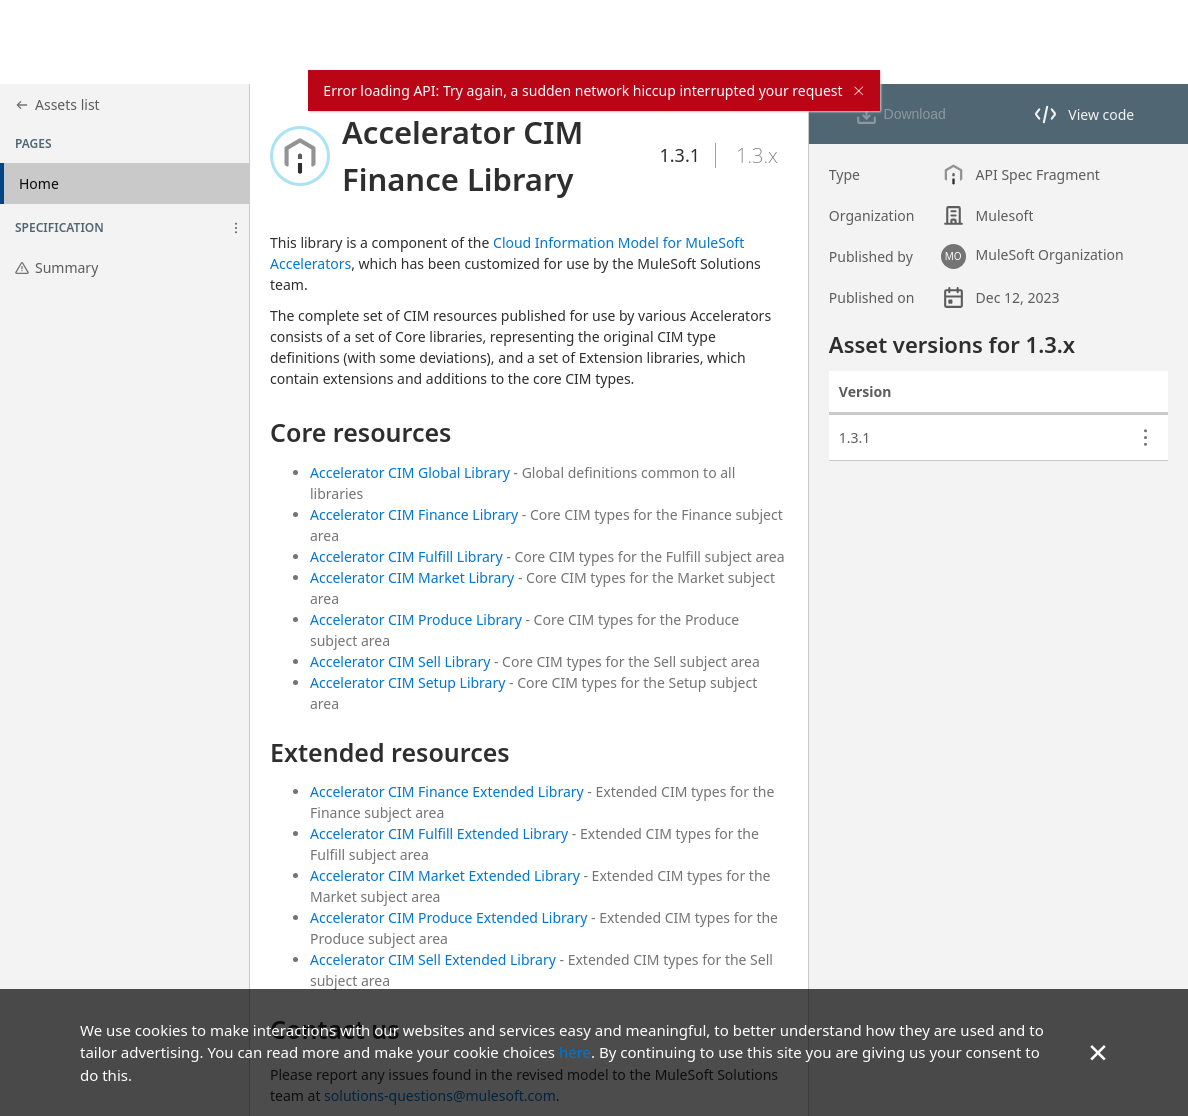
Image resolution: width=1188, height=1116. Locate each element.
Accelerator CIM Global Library (410, 472)
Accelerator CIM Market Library (412, 577)
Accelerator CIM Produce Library (416, 619)
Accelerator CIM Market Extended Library (445, 875)
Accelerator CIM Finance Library (414, 514)
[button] (236, 228)
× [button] (1098, 1051)
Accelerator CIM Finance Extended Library (447, 791)
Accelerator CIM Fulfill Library (406, 556)
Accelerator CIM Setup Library (407, 682)
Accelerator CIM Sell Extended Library (433, 959)
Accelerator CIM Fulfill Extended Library (439, 833)
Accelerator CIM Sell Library (400, 661)
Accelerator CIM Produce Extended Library (448, 917)
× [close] (859, 90)
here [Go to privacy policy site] (575, 1052)
